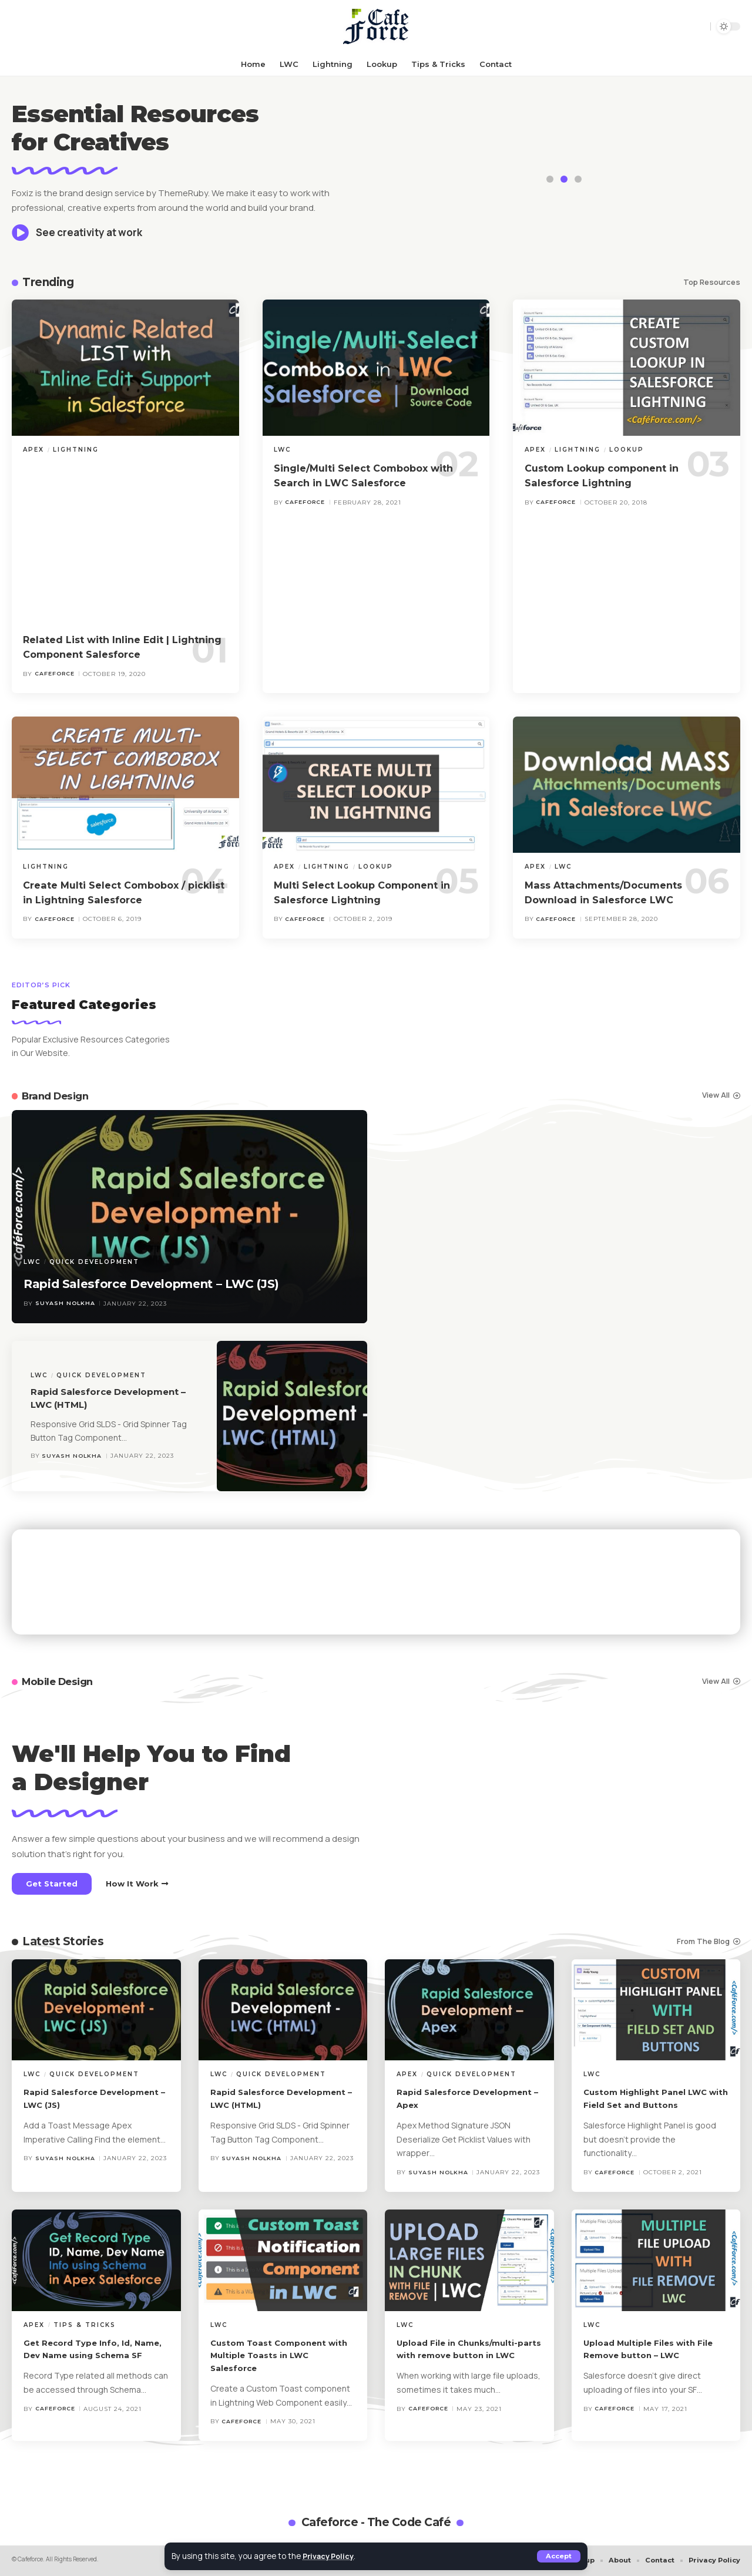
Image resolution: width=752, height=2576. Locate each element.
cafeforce (55, 674)
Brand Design (60, 1095)
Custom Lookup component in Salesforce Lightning (614, 475)
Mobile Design (63, 1681)
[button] (557, 2556)
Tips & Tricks (84, 2325)
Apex (33, 449)
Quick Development (94, 1241)
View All (716, 1094)
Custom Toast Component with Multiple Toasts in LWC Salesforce (275, 2355)
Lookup (626, 449)
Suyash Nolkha (65, 1303)
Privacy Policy (331, 2556)
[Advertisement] (136, 543)
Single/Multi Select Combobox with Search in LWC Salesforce (364, 475)
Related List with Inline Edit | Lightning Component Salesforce (120, 647)
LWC (282, 449)
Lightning (76, 449)
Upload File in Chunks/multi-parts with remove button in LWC (464, 2355)
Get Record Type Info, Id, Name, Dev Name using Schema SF (83, 2355)
